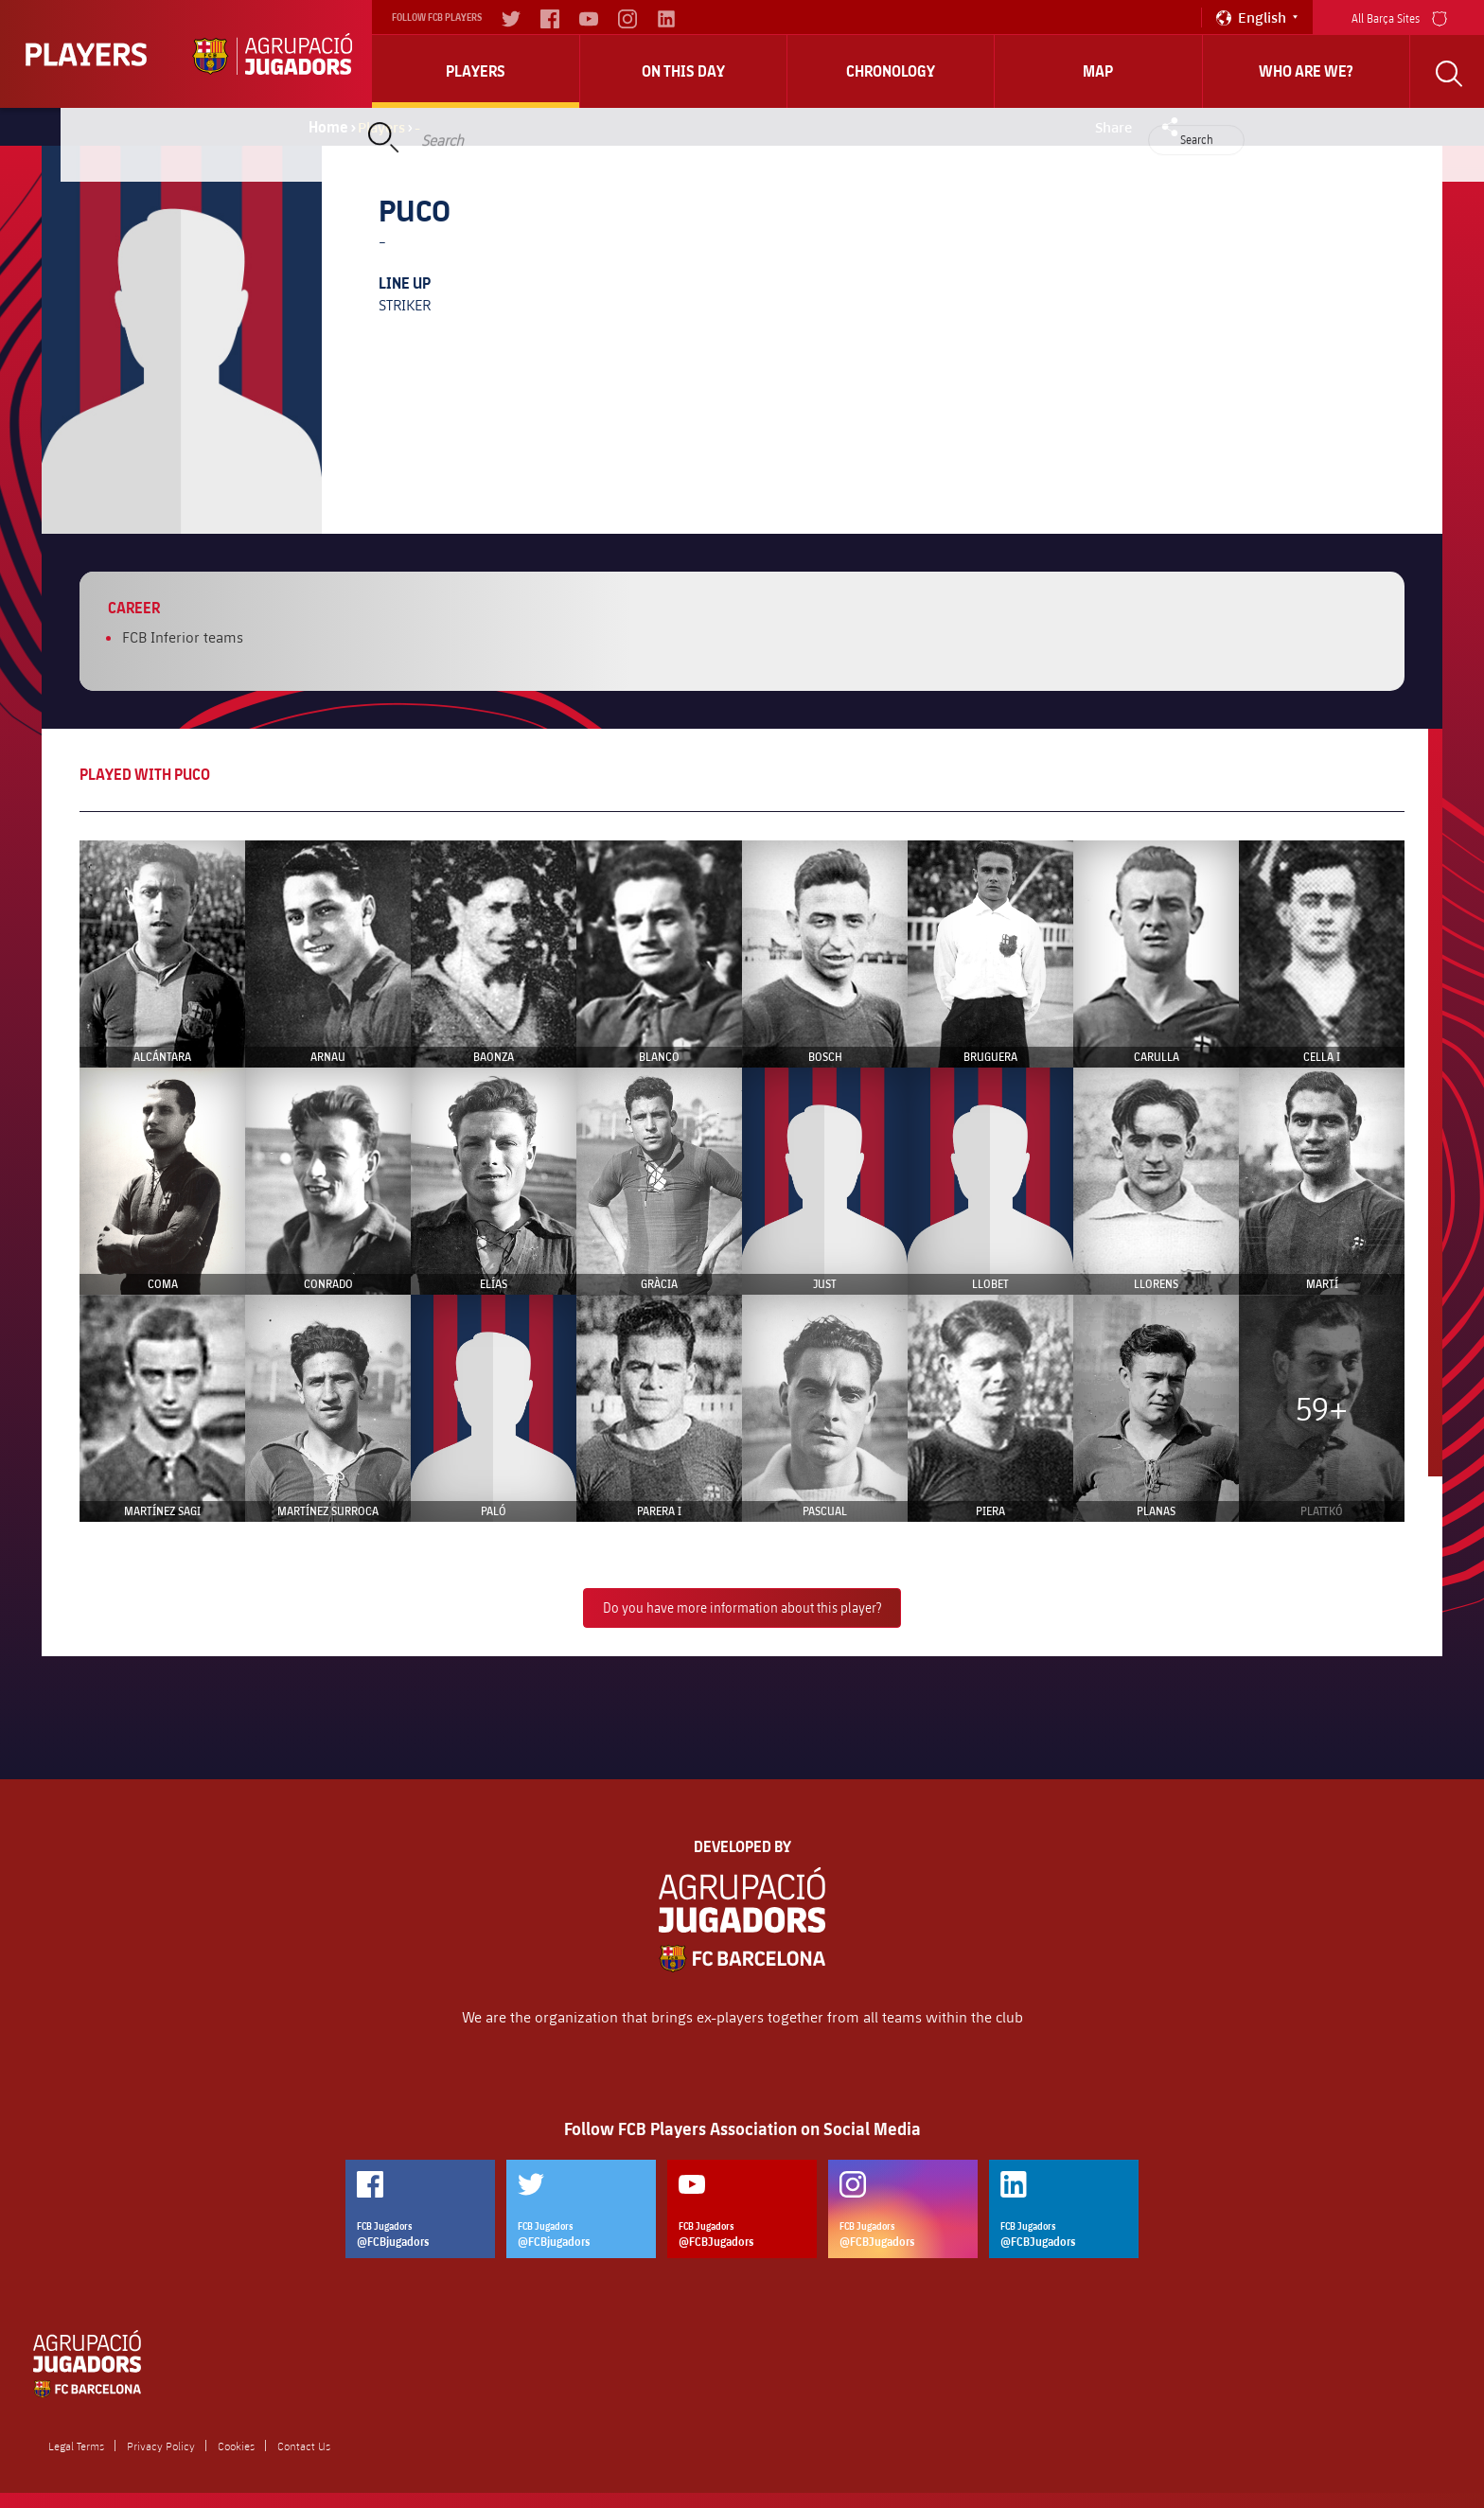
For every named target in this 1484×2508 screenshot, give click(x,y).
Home (328, 126)
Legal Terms (76, 2445)
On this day (683, 71)
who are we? (1306, 71)
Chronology (890, 71)
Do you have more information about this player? (742, 1607)
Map (1098, 71)
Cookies (236, 2445)
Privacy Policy (161, 2445)
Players (475, 71)
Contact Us (303, 2445)
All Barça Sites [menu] (1399, 17)
